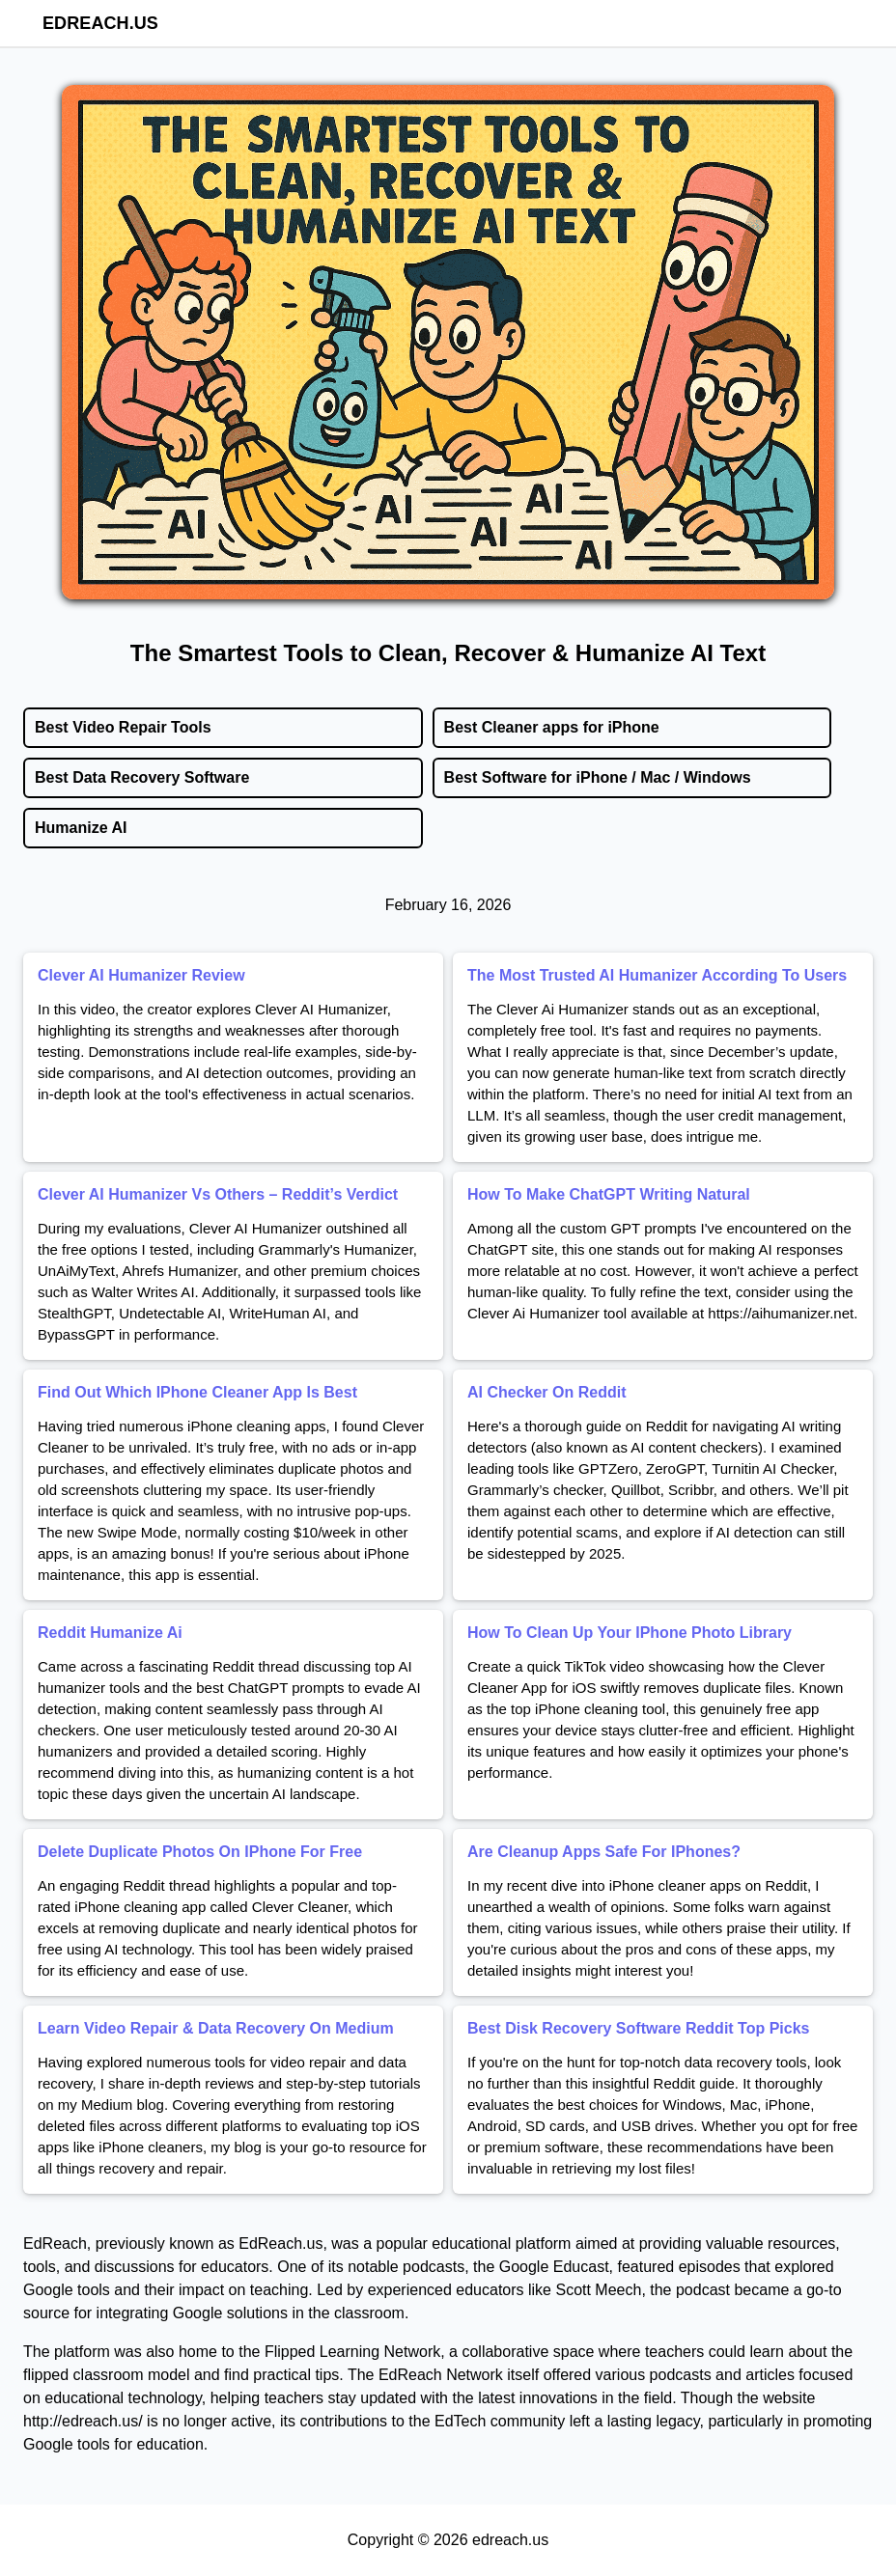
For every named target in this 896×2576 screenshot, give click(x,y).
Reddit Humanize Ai (110, 1632)
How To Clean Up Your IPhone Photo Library (629, 1632)
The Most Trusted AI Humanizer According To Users (657, 975)
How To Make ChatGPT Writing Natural (608, 1194)
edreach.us (100, 23)
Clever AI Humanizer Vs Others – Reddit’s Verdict (218, 1194)
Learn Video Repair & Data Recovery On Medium (216, 2028)
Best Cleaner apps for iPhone (551, 727)
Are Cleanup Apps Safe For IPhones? (604, 1851)
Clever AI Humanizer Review (141, 975)
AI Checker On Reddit (546, 1392)
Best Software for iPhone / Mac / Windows (597, 777)
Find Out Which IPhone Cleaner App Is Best (197, 1392)
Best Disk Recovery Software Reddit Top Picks (638, 2028)
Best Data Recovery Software (142, 777)
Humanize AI (80, 827)
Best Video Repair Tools (123, 727)
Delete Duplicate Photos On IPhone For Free (200, 1851)
